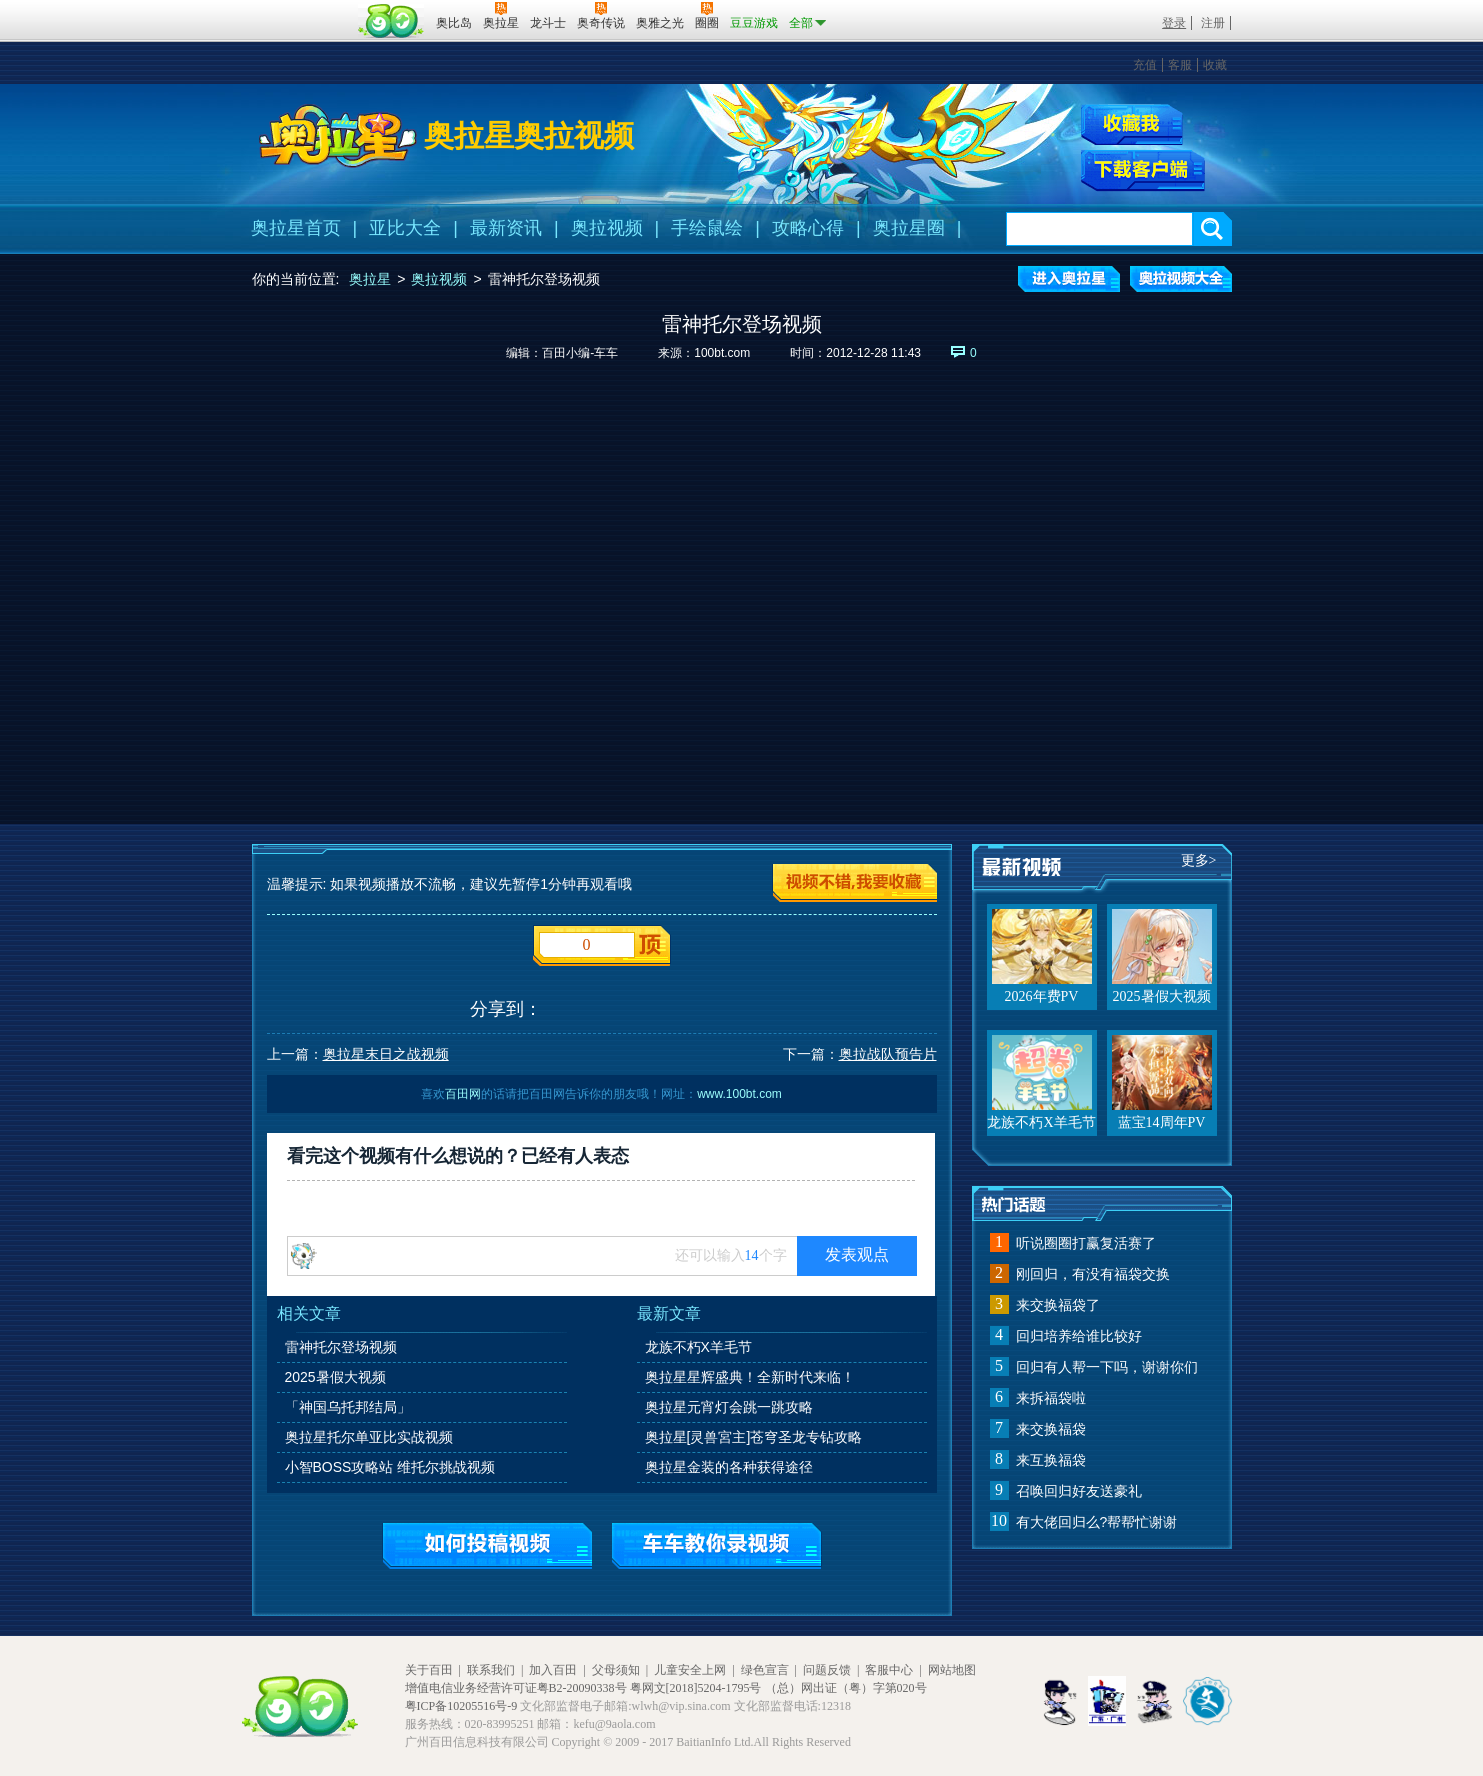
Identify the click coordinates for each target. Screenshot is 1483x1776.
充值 (1145, 65)
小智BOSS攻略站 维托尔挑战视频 (390, 1467)
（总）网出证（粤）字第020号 (846, 1688)
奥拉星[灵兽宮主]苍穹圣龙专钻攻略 (754, 1437)
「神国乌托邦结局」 (348, 1407)
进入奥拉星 (1069, 279)
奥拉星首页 (296, 228)
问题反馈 (827, 1670)
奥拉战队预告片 (888, 1054)
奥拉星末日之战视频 (386, 1054)
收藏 (1215, 65)
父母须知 (616, 1670)
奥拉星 (370, 279)
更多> (1199, 860)
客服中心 (889, 1670)
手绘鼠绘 (707, 228)
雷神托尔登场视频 (341, 1347)
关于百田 (429, 1670)
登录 (1174, 23)
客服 (1180, 65)
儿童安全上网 (690, 1670)
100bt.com (722, 353)
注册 (1213, 23)
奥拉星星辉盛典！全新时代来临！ (750, 1377)
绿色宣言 (765, 1670)
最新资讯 (506, 228)
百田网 (391, 21)
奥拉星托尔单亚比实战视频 (369, 1437)
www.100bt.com (739, 1094)
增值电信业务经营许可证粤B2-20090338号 (516, 1688)
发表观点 (857, 1254)
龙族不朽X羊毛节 (698, 1347)
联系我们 (491, 1670)
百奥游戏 (302, 9)
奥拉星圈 (909, 228)
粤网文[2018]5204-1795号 (696, 1688)
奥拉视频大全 (1181, 279)
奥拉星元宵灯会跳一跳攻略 (729, 1407)
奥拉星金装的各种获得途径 (729, 1467)
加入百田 (553, 1670)
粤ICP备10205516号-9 (461, 1706)
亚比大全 (405, 228)
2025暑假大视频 (335, 1377)
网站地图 (952, 1670)
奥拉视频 (607, 228)
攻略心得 (808, 228)
